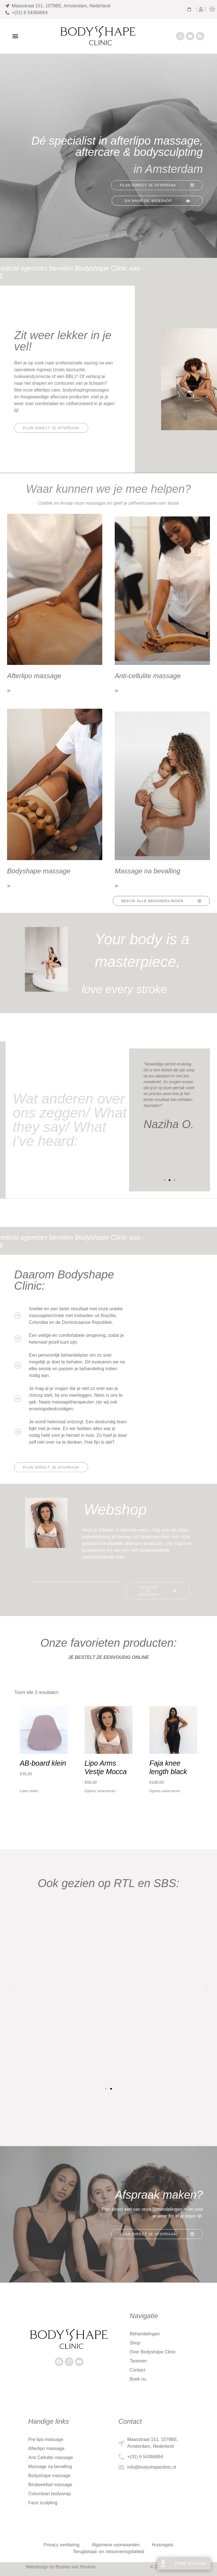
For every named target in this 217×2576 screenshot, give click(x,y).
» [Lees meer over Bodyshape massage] (9, 885)
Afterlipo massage (34, 676)
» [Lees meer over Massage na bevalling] (116, 885)
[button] (15, 36)
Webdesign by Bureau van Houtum (61, 2566)
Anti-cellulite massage (148, 676)
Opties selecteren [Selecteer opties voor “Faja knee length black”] (165, 1791)
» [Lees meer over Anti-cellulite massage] (116, 690)
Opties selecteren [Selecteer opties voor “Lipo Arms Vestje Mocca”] (100, 1791)
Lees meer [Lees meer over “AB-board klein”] (29, 1791)
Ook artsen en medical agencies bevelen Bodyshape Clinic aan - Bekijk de (113, 271)
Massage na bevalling (147, 871)
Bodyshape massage (38, 871)
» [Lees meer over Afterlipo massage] (9, 690)
